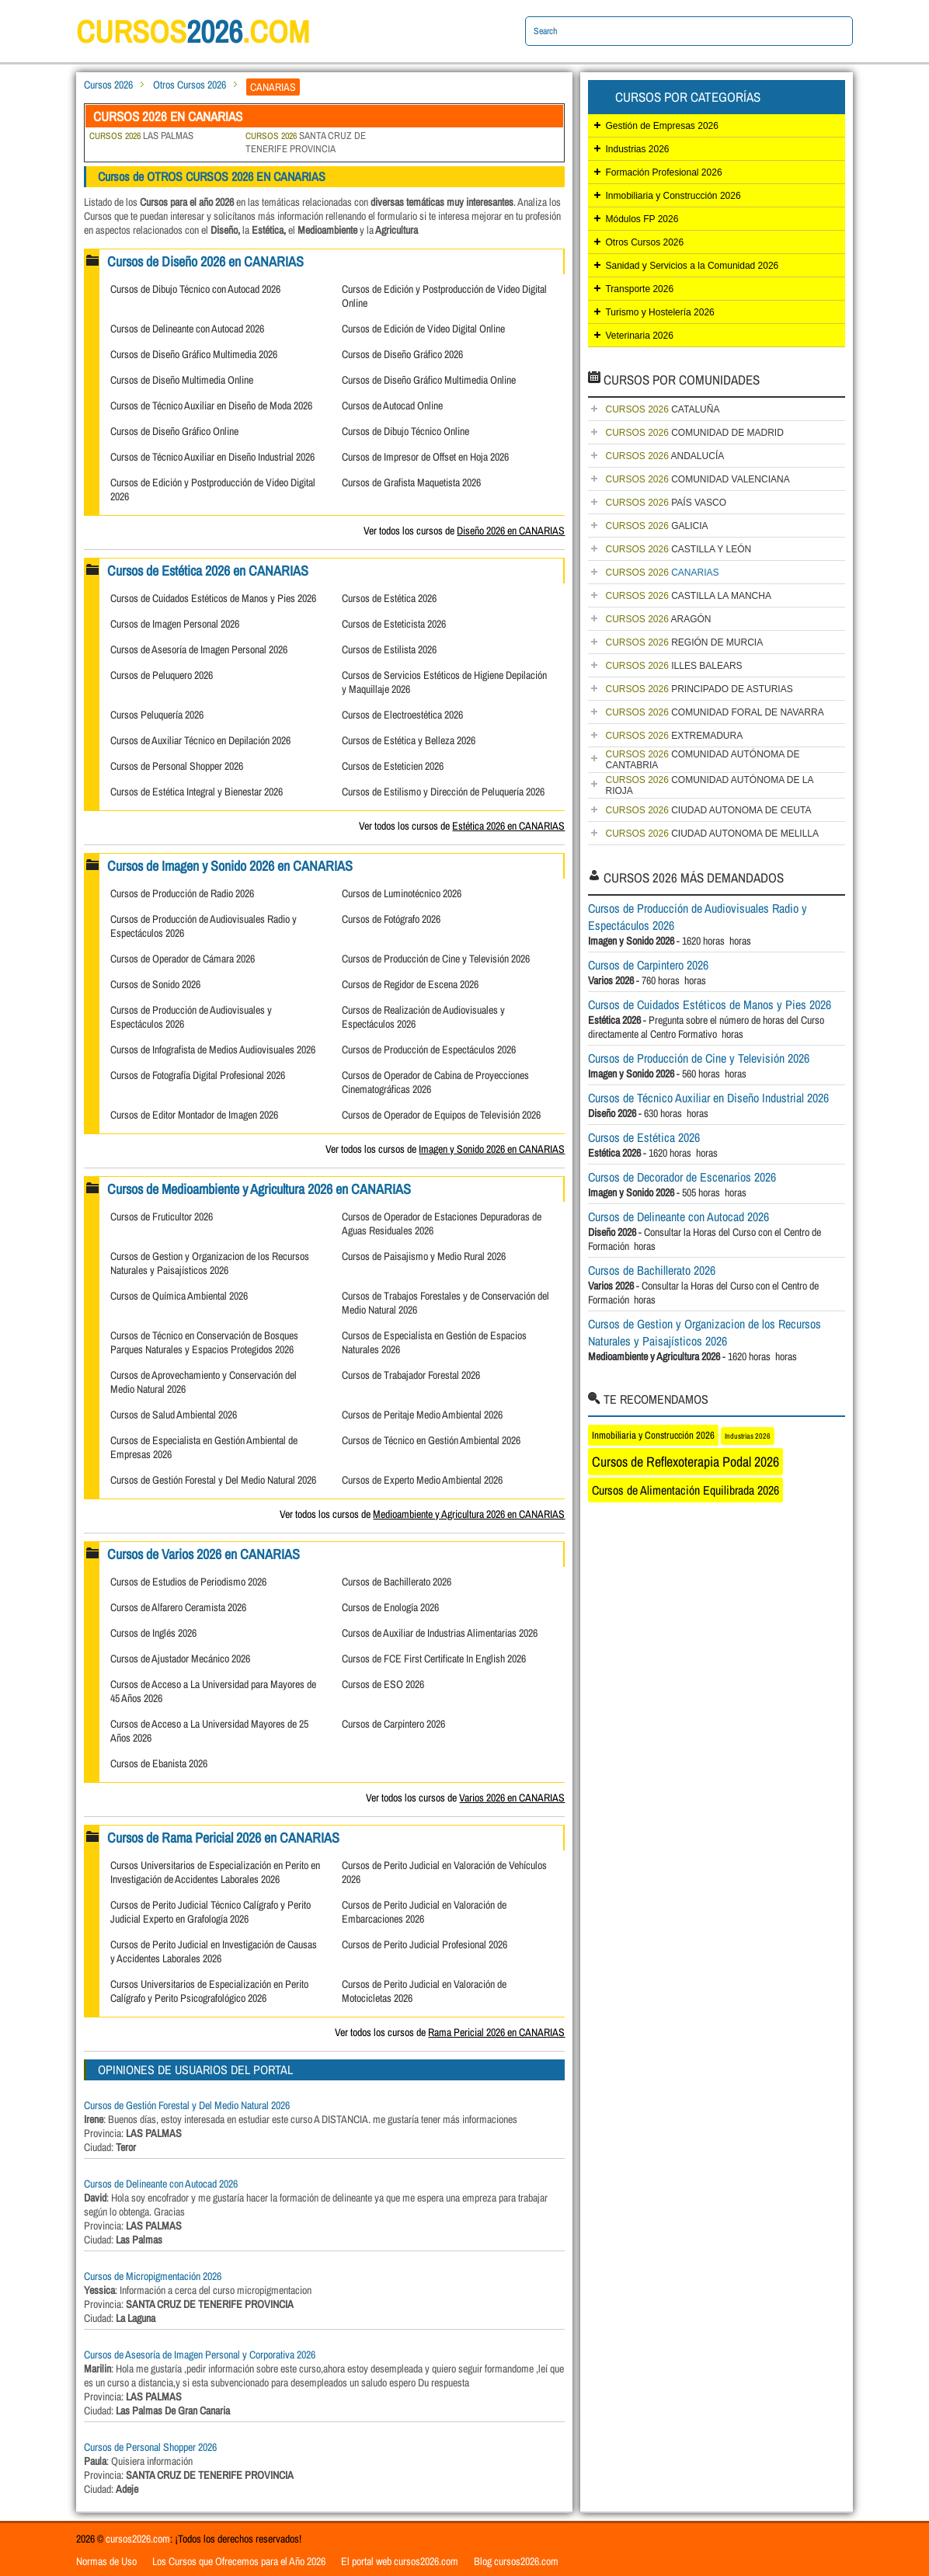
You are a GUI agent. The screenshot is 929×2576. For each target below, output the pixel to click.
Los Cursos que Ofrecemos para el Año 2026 (238, 2561)
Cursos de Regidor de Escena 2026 (410, 984)
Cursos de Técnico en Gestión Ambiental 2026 (431, 1440)
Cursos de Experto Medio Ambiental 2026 (422, 1480)
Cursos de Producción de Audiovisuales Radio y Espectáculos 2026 (697, 917)
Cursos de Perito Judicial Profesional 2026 (424, 1944)
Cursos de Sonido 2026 (155, 984)
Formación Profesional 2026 (663, 172)
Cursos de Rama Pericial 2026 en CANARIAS (223, 1837)
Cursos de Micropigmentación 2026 (152, 2276)
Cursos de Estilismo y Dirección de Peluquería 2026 (443, 792)
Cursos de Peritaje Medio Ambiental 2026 (422, 1415)
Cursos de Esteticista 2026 (394, 624)
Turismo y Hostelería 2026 (659, 312)
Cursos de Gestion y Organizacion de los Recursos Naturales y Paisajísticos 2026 (209, 1263)
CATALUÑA (662, 409)
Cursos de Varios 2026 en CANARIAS (203, 1554)
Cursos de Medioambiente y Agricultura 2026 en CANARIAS (259, 1189)
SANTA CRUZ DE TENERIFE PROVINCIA (305, 142)
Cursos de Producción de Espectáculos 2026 (429, 1050)
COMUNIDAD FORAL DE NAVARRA (714, 712)
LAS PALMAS (141, 135)
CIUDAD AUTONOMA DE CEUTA (708, 810)
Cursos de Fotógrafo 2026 (391, 919)
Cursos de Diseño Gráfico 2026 (402, 354)
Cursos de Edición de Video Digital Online (423, 329)
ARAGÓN (658, 619)
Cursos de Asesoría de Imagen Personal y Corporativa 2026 (199, 2355)
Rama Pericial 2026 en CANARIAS (496, 2032)
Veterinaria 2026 (639, 335)
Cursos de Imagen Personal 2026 (174, 624)
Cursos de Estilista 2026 (389, 649)
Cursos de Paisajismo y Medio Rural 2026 (424, 1256)
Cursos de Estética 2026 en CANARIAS (207, 570)
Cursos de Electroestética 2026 (402, 715)
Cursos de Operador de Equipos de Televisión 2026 (441, 1115)
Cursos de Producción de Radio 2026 (182, 893)
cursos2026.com (138, 2539)
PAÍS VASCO (665, 502)
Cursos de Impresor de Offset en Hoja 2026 (425, 457)
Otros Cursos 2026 (189, 85)
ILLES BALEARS (673, 665)
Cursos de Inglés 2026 (153, 1633)
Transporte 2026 (639, 289)
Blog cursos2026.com (516, 2561)
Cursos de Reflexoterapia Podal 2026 (685, 1461)
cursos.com (192, 31)
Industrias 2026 (637, 149)
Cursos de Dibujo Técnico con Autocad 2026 (195, 289)
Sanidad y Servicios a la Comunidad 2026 (691, 265)
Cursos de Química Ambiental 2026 (179, 1296)
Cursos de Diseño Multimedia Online (181, 380)
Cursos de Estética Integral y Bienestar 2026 (196, 792)
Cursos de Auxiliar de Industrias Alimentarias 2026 (440, 1633)
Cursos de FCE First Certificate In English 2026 (434, 1659)
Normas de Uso (106, 2561)
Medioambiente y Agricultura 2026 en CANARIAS (469, 1514)
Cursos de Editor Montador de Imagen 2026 (194, 1115)
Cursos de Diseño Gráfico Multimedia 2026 (193, 354)
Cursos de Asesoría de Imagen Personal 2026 (198, 649)
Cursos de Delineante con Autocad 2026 (187, 329)
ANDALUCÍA (664, 456)
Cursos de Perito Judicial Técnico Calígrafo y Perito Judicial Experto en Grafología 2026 (210, 1912)
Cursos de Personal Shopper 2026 (176, 766)
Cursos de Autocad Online (392, 406)
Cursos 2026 (108, 85)
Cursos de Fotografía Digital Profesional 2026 (197, 1075)
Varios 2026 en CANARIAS (512, 1798)
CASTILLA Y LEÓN (678, 549)
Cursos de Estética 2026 (389, 598)
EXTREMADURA (674, 735)
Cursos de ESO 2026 (383, 1684)
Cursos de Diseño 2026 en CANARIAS (205, 261)
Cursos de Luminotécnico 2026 (401, 893)
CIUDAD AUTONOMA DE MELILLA (712, 833)
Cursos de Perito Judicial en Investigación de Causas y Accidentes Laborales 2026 (213, 1951)
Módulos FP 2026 (641, 219)
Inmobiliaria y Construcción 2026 (672, 195)
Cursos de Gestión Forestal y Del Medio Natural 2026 (213, 1480)
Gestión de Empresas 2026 (661, 125)
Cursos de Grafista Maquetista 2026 (411, 482)
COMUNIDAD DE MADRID (694, 432)
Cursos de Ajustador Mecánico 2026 (180, 1659)
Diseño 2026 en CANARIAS (511, 531)
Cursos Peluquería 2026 (157, 715)
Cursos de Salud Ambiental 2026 (173, 1415)
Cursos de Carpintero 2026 (393, 1724)
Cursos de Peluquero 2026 (161, 675)
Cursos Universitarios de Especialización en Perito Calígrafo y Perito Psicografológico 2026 (209, 1991)
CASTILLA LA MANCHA (688, 595)
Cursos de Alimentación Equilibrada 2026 (685, 1490)
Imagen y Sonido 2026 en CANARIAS (492, 1149)
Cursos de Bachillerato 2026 (396, 1582)
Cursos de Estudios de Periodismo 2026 (188, 1582)
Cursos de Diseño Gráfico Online (174, 431)
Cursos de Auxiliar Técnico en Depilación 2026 (200, 740)
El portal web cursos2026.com (399, 2561)
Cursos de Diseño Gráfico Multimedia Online (429, 380)
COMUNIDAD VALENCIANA (697, 479)
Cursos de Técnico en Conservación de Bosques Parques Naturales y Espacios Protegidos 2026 (204, 1342)
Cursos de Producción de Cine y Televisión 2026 (436, 959)
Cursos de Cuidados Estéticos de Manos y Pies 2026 (213, 598)
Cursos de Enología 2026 (390, 1607)
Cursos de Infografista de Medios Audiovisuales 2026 (212, 1050)
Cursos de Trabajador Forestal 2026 (411, 1375)
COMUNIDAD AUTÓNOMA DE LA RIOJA (709, 785)
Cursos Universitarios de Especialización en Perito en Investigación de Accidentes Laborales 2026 (215, 1872)
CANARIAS (661, 572)
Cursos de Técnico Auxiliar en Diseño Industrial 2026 (212, 457)
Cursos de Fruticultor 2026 (161, 1217)
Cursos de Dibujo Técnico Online (405, 431)
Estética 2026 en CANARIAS (508, 826)
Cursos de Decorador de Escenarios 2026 (682, 1176)
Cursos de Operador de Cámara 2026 (182, 959)
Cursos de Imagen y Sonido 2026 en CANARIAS (230, 865)
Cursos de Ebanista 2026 (158, 1763)
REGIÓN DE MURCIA (684, 642)
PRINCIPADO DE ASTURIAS (698, 689)
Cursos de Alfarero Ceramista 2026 (178, 1607)
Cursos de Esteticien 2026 (393, 766)
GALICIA (656, 525)
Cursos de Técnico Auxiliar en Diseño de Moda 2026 (211, 406)
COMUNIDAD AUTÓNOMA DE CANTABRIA (702, 760)
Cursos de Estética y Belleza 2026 (408, 740)
